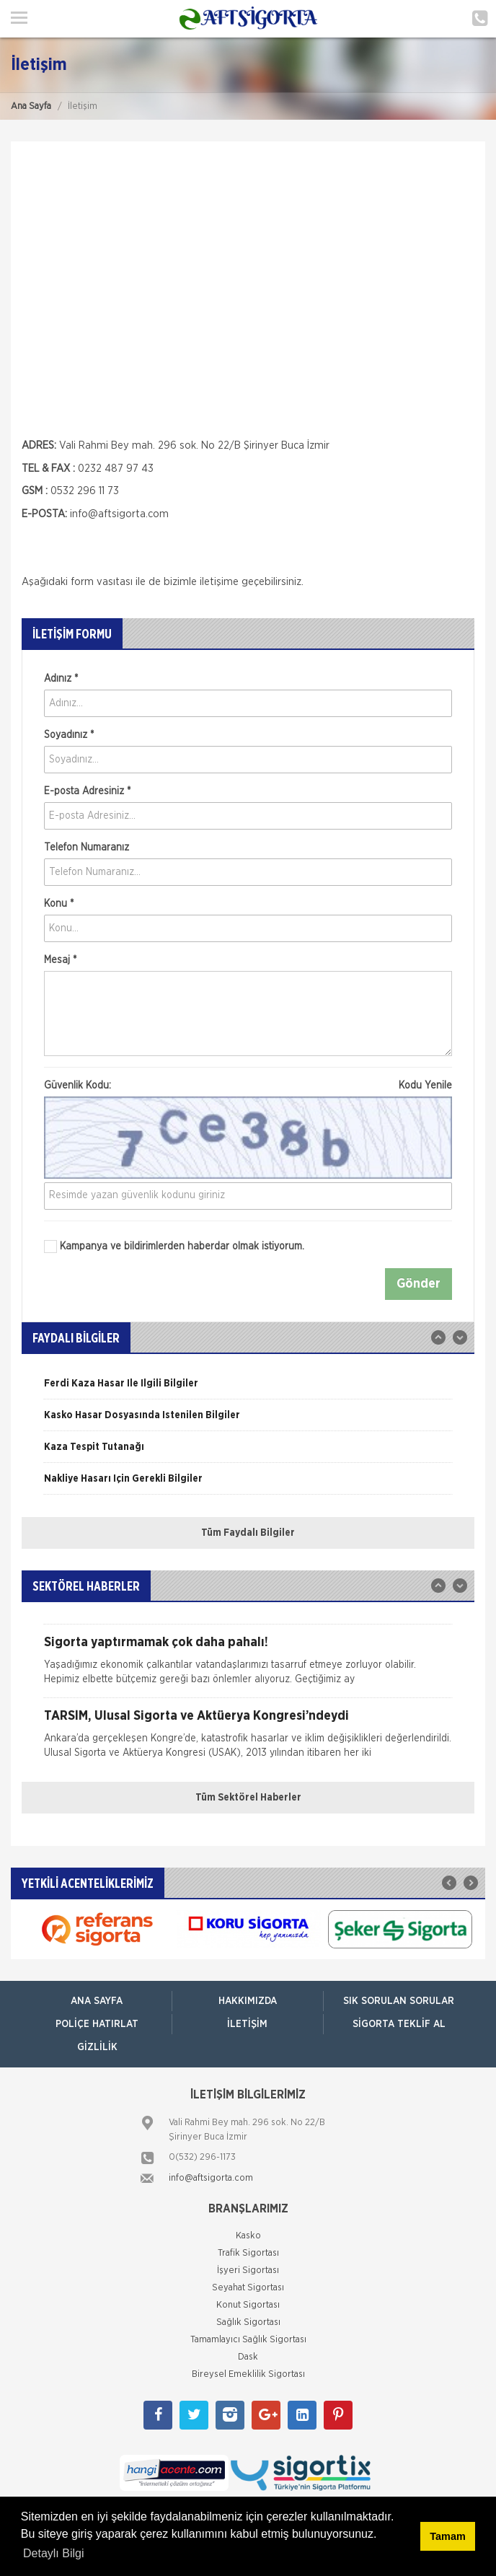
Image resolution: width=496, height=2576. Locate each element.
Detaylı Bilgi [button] (53, 2553)
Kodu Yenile (425, 1086)
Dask (248, 2357)
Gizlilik (97, 2047)
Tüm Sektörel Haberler (248, 1798)
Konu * (59, 904)
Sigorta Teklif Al (399, 2024)
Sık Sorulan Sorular (398, 2001)
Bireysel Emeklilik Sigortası (248, 2374)
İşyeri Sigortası (248, 2270)
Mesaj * (60, 960)
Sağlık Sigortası (248, 2322)
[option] (248, 1388)
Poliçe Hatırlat (97, 2024)
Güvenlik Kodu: (248, 1085)
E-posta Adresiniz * (87, 791)
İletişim (247, 2024)
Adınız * (61, 679)
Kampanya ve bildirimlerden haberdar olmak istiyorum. (174, 1246)
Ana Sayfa (31, 106)
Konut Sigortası (248, 2305)
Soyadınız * (69, 735)
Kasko (248, 2236)
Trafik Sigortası (248, 2253)
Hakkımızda (247, 2001)
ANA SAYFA (97, 2001)
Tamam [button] (447, 2536)
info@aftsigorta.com (119, 514)
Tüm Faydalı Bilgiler (248, 1533)
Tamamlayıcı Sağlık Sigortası (248, 2339)
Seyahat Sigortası (248, 2288)
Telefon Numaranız (86, 848)
